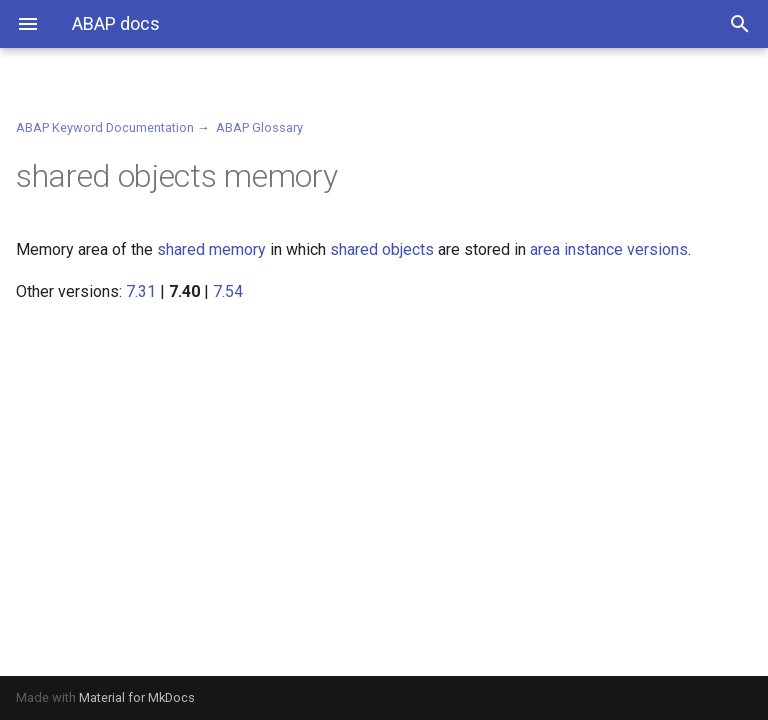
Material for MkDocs (137, 697)
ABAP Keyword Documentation (105, 127)
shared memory (211, 249)
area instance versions (609, 249)
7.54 (228, 291)
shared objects (382, 249)
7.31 (141, 291)
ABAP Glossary (259, 127)
